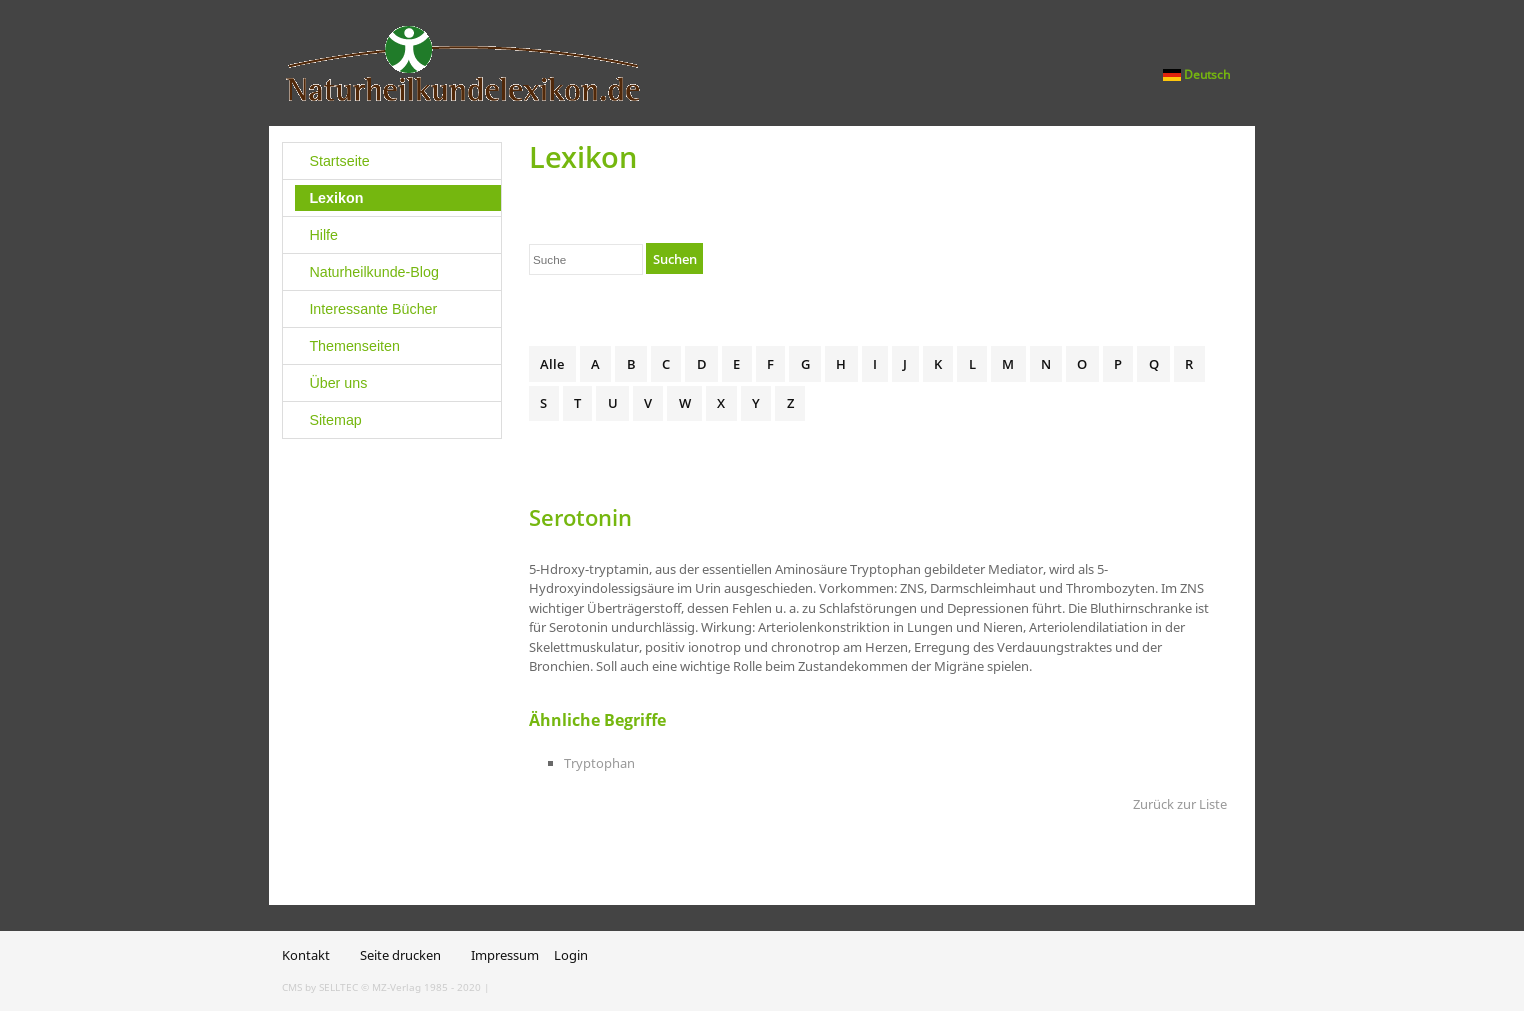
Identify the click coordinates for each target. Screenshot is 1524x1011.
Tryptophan (599, 763)
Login (571, 955)
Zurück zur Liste (1180, 804)
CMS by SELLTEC (320, 987)
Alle (552, 364)
